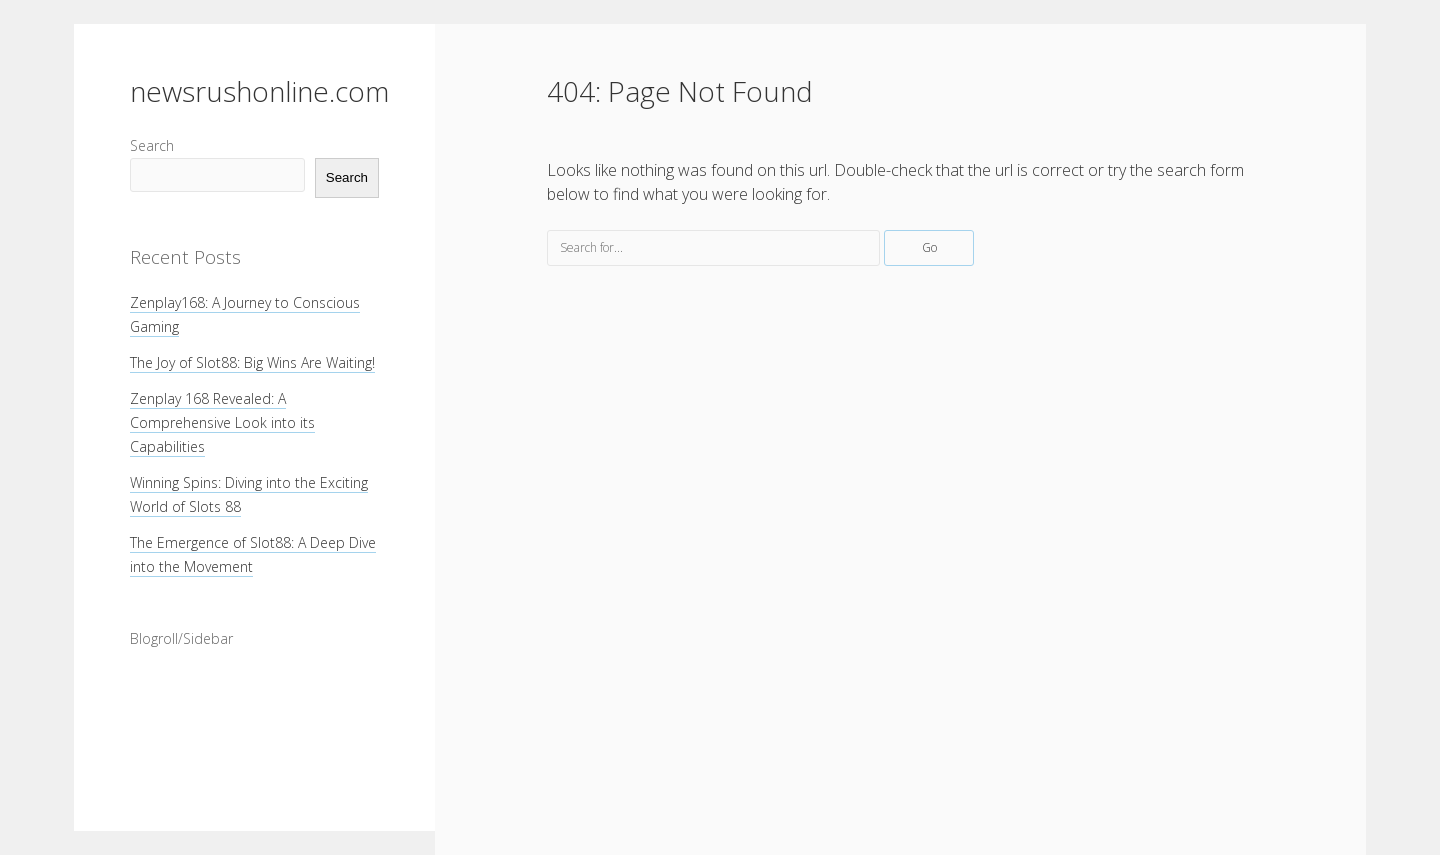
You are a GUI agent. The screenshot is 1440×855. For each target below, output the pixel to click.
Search (152, 145)
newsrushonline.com (259, 91)
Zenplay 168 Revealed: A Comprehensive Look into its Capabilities (222, 422)
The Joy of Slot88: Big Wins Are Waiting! (252, 362)
